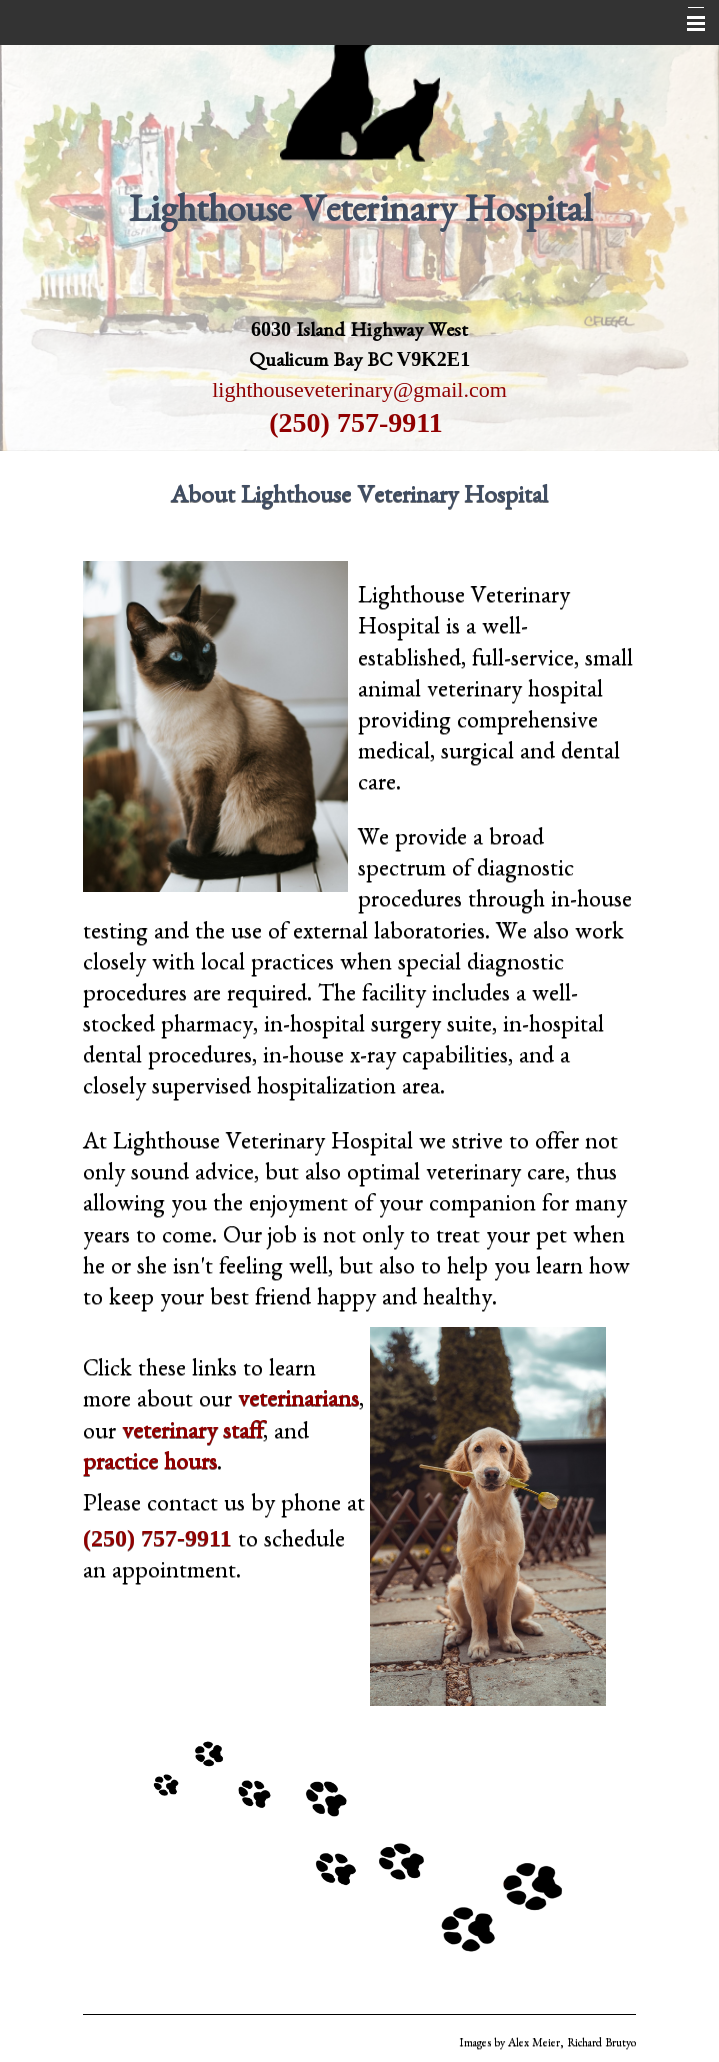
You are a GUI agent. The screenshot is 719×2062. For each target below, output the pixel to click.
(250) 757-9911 (355, 422)
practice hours (150, 1466)
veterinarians (298, 1403)
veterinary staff (192, 1435)
